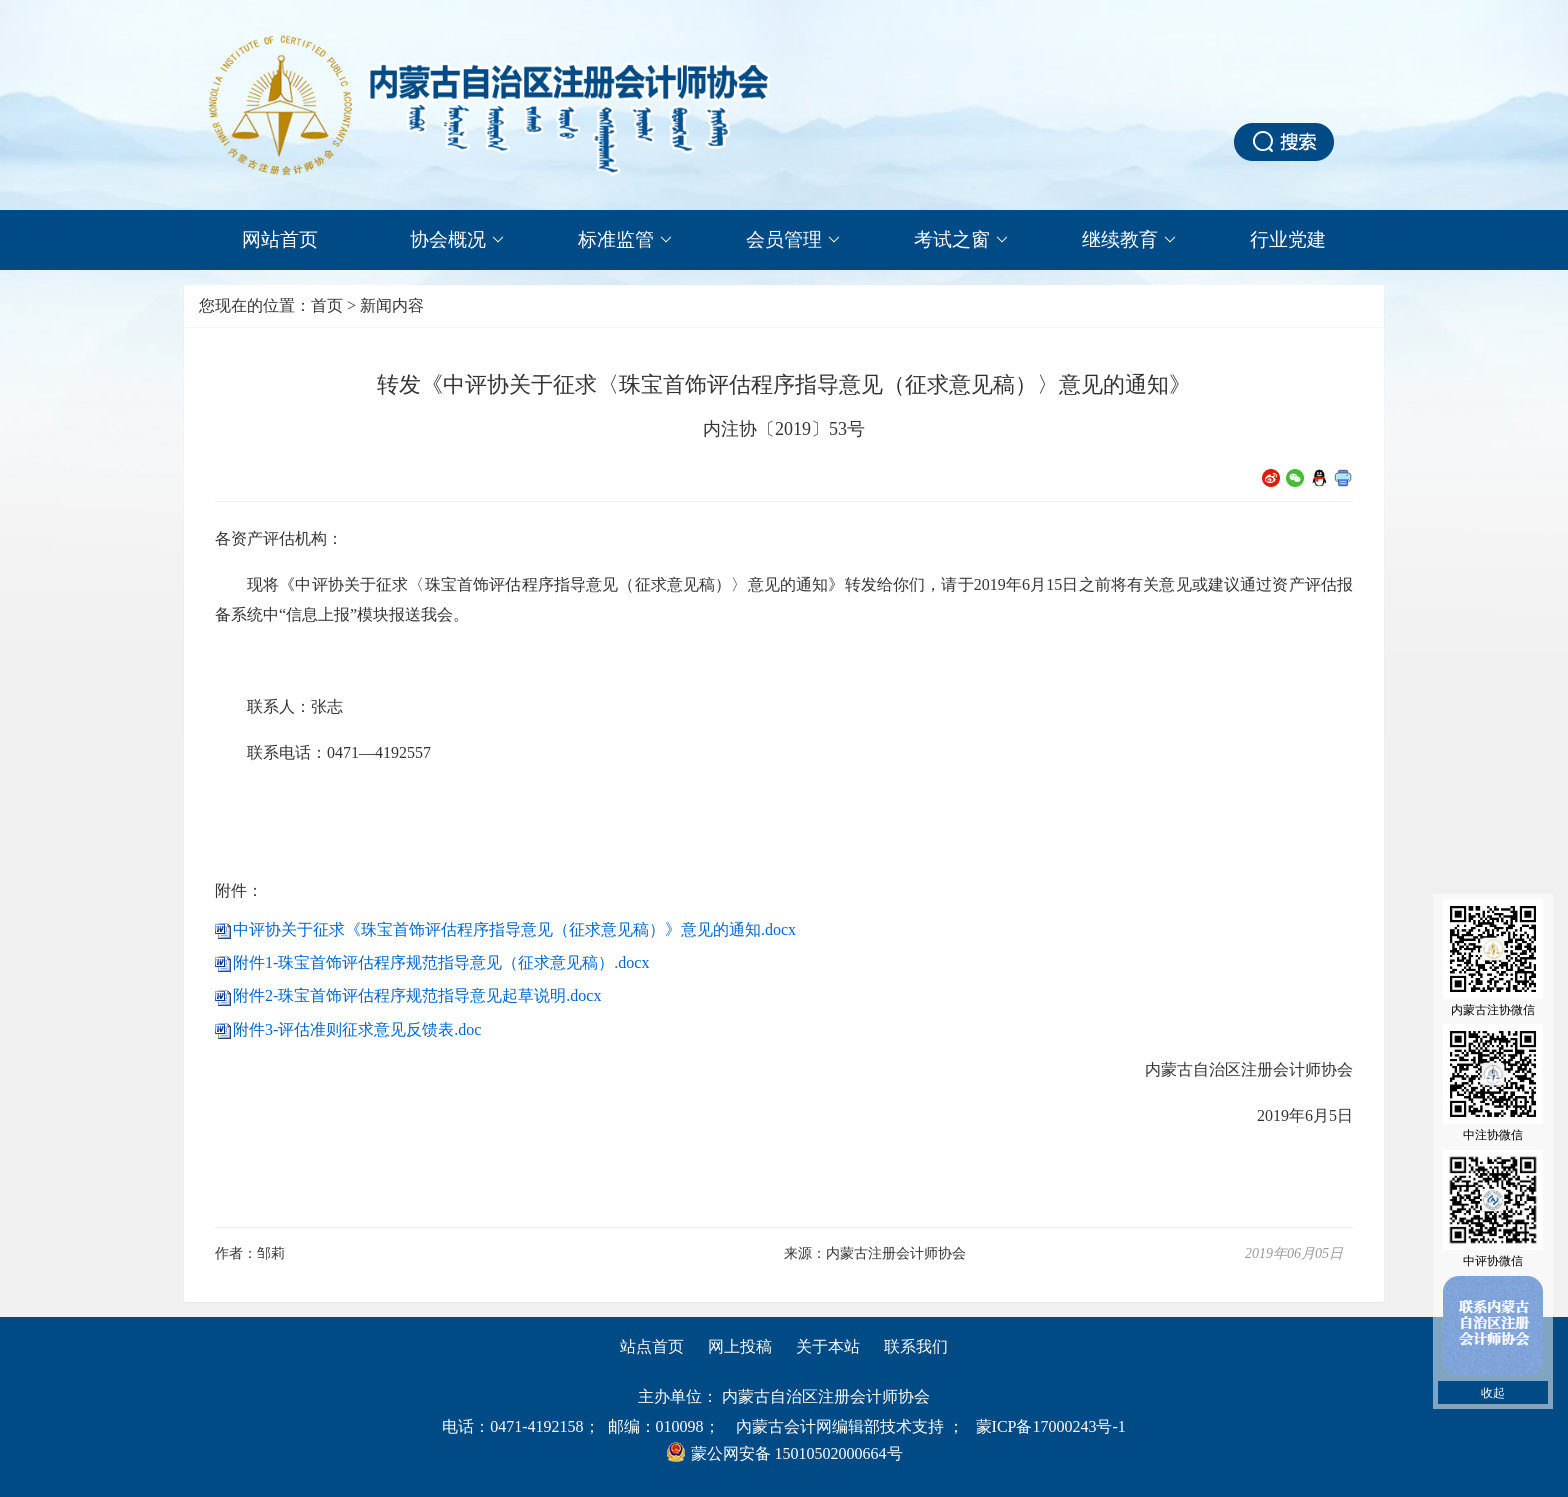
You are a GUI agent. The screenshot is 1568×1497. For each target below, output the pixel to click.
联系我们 (916, 1346)
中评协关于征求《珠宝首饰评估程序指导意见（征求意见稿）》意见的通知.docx (514, 929)
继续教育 (1129, 240)
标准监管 (625, 240)
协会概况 (457, 240)
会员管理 (793, 240)
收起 (1493, 1393)
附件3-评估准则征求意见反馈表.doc (357, 1029)
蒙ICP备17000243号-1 (1051, 1426)
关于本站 (828, 1346)
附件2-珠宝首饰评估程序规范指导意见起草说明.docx (417, 995)
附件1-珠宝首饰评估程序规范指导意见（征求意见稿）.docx (441, 962)
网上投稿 (740, 1346)
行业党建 (1288, 239)
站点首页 (652, 1346)
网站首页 (280, 239)
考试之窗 (961, 240)
